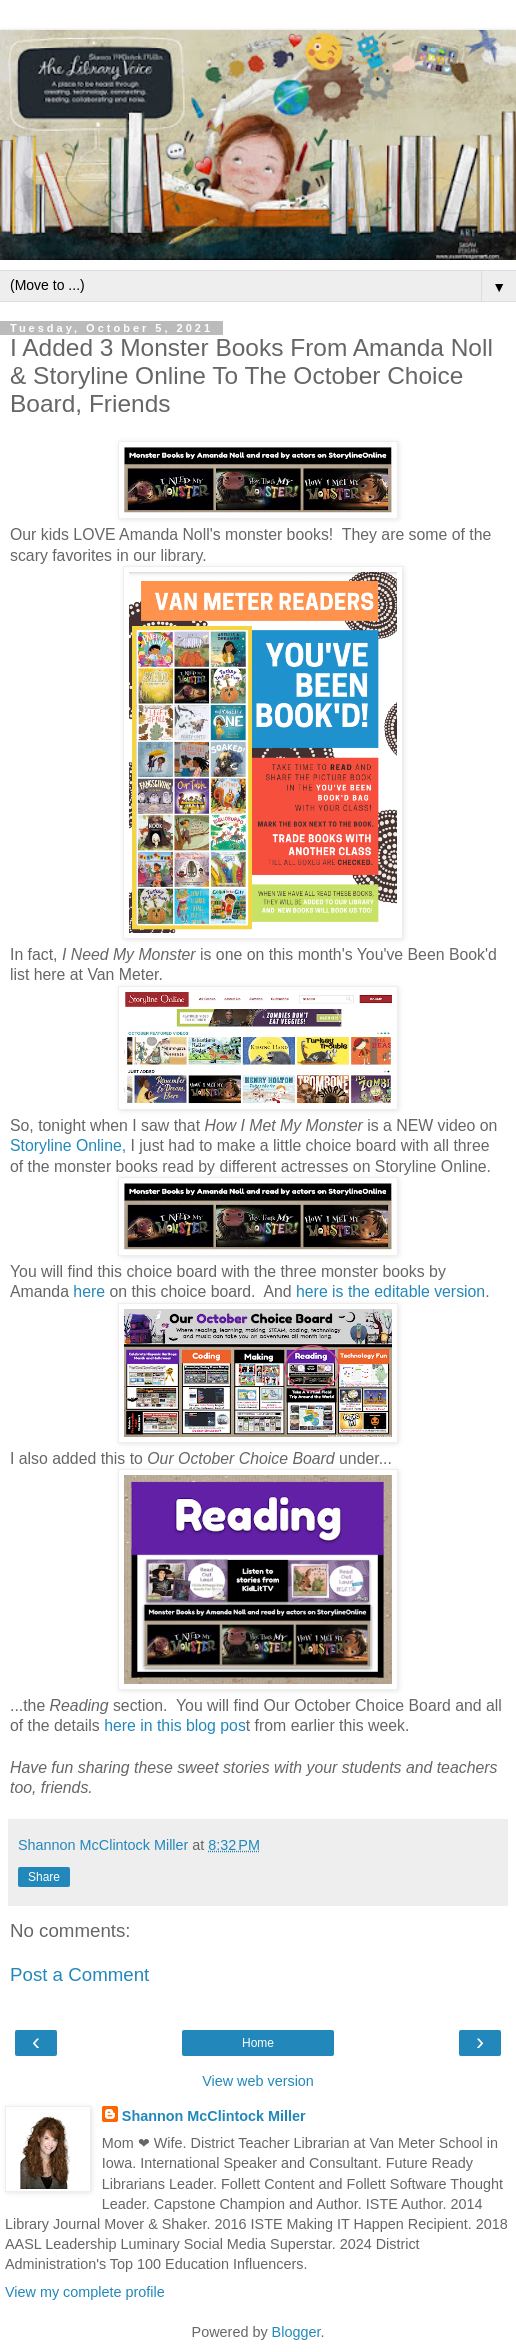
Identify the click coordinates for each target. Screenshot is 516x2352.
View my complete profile (85, 2292)
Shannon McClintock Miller (214, 2116)
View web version (258, 2081)
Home (258, 2043)
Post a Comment (79, 1974)
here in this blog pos (175, 1725)
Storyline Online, (68, 1145)
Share (44, 1877)
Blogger (296, 2332)
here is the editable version (390, 1291)
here (89, 1291)
